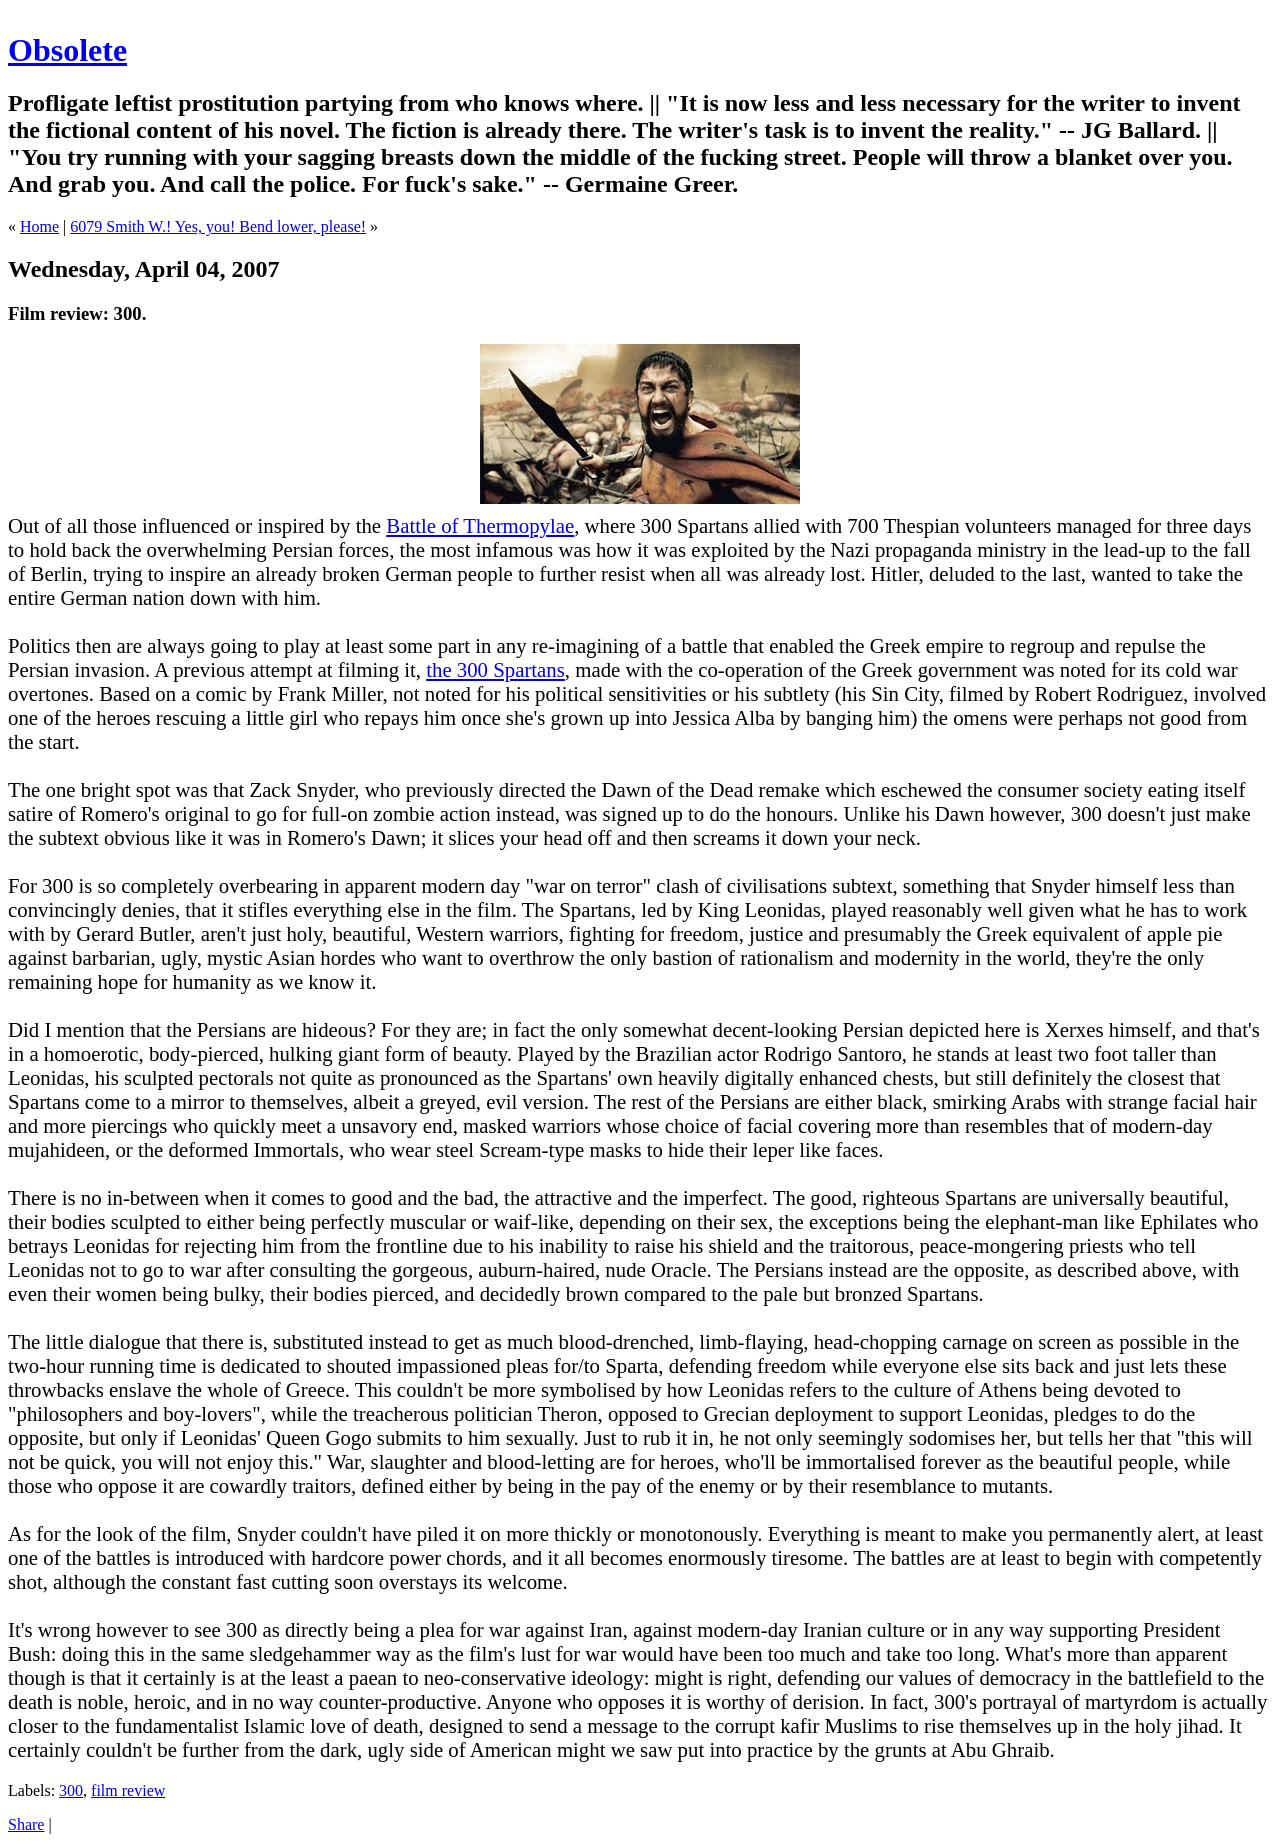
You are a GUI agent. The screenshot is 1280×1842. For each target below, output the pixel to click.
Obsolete (67, 50)
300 (71, 1790)
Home (39, 226)
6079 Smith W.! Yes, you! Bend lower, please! (218, 226)
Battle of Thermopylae (480, 525)
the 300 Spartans (495, 669)
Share (26, 1824)
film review (128, 1790)
